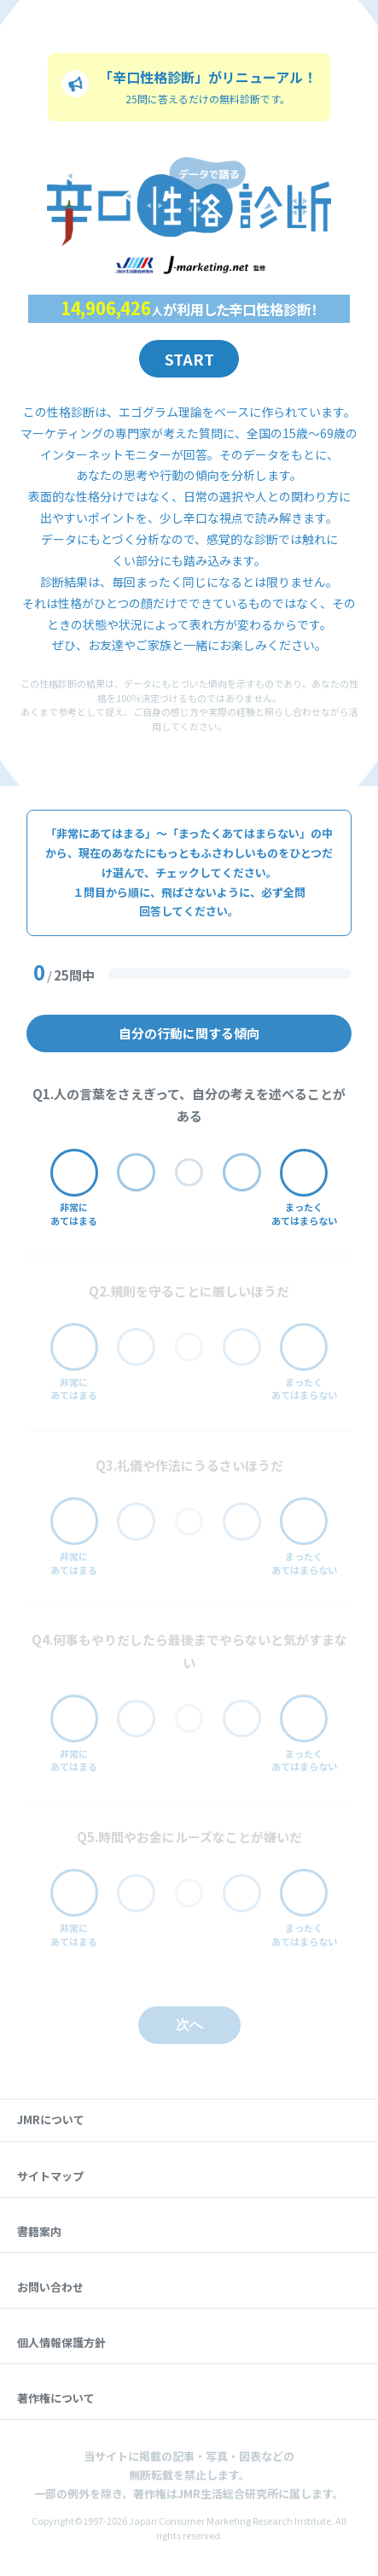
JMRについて (50, 2119)
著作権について (56, 2398)
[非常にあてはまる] (74, 1173)
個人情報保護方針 (61, 2342)
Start (189, 359)
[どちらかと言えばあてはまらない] (242, 1172)
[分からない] (189, 1172)
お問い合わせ (50, 2287)
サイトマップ (50, 2176)
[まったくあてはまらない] (304, 1173)
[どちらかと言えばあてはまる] (136, 1172)
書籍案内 (39, 2231)
